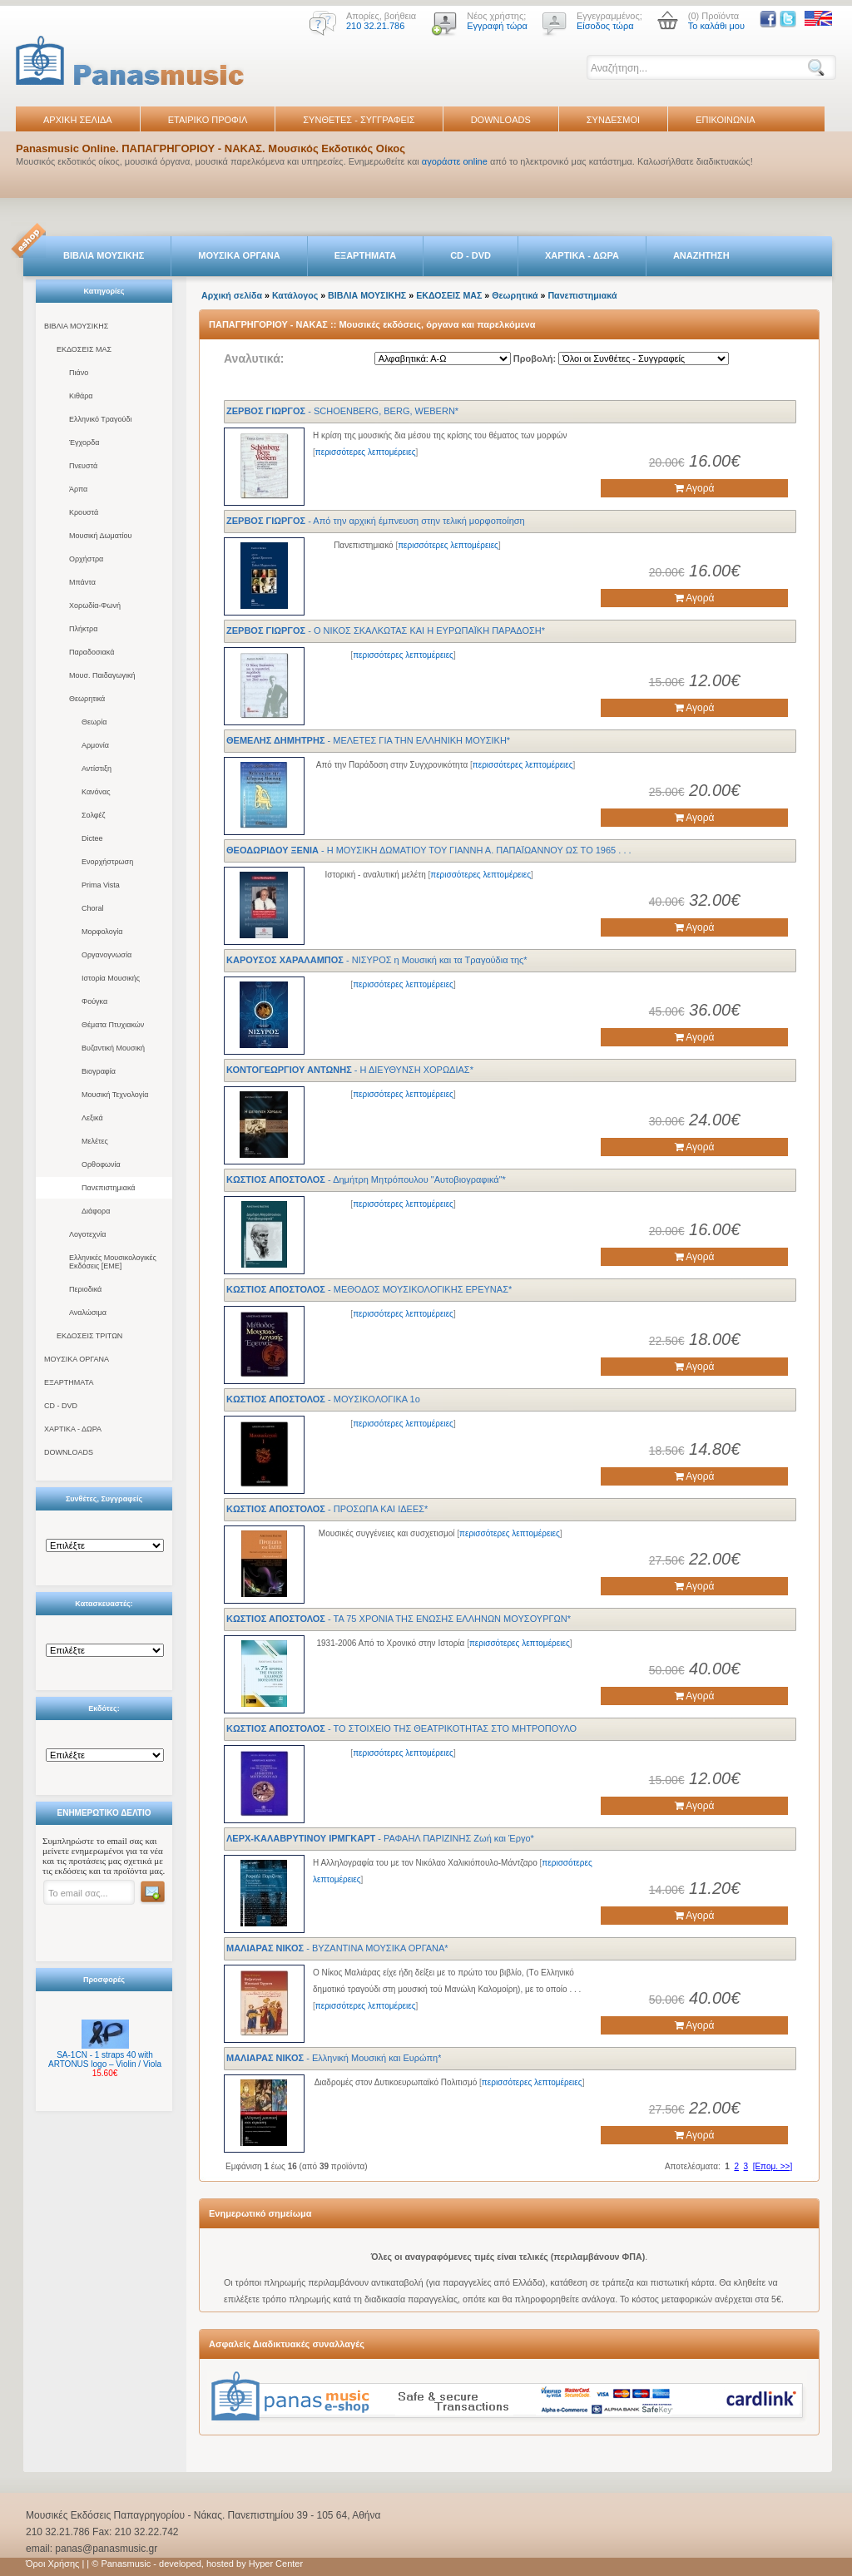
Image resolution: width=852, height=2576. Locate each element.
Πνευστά (83, 466)
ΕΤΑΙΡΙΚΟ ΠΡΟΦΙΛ (208, 120)
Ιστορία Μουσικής (111, 978)
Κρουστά (83, 512)
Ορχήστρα (86, 559)
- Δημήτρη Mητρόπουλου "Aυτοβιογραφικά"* (366, 1179)
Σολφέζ (94, 815)
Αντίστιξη (96, 768)
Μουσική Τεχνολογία (115, 1094)
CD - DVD (470, 255)
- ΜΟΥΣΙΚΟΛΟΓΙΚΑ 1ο (323, 1399)
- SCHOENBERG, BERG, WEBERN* (342, 411)
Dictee (92, 838)
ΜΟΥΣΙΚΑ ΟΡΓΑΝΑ (239, 255)
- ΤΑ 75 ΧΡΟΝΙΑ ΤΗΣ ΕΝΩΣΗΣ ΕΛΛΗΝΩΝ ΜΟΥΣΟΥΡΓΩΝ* (398, 1619)
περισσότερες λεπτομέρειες (365, 452)
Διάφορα (96, 1211)
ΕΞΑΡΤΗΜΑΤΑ (365, 255)
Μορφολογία (102, 931)
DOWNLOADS (501, 120)
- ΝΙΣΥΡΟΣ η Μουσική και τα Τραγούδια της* (377, 960)
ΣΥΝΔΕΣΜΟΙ (613, 120)
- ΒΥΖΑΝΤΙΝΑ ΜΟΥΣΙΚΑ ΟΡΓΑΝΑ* (337, 1948)
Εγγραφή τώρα (497, 26)
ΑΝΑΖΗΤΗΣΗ (701, 255)
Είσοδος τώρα (605, 26)
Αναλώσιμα (87, 1312)
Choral (93, 908)
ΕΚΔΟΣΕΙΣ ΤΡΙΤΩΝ (89, 1336)
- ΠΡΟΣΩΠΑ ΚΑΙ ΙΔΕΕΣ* (327, 1509)
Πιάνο (78, 372)
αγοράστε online (455, 161)
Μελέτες (95, 1141)
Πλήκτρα (83, 629)
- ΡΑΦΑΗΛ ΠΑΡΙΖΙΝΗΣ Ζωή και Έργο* (380, 1838)
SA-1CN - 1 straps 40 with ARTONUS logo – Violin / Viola (104, 2059)
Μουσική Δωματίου (100, 536)
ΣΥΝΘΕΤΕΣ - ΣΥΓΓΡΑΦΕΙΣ (358, 120)
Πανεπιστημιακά (109, 1188)
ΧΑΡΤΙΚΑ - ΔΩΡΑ (582, 255)
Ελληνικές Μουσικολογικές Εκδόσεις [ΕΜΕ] (112, 1261)
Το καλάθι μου (716, 26)
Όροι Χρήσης (52, 2564)
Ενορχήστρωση (107, 862)
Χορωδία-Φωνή (95, 605)
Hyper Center (276, 2564)
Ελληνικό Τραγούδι (100, 419)
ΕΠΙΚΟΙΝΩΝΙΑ (725, 120)
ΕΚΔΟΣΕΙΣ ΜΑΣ (84, 349)
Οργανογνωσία (106, 955)
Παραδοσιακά (91, 652)
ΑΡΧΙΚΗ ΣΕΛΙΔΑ (77, 120)
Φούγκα (94, 1001)
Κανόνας (96, 792)
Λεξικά (92, 1118)
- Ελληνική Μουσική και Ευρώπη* (333, 2058)
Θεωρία (94, 722)
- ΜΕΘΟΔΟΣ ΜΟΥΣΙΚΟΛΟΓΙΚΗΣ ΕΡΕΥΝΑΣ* (369, 1289)
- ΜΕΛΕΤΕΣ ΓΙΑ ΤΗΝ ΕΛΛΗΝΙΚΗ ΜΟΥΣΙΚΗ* (368, 740)
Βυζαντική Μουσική (113, 1048)
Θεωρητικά (87, 699)
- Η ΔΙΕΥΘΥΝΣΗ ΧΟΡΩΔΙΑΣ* (349, 1070)
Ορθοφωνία (101, 1164)
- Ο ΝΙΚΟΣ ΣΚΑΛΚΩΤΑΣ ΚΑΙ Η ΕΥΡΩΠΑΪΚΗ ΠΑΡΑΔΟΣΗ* (385, 630)
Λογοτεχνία (87, 1234)
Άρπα (78, 489)
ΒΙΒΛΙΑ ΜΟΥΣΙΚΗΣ (103, 255)
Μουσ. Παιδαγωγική (102, 675)
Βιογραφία (99, 1071)
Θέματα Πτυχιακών (113, 1025)
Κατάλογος (295, 295)
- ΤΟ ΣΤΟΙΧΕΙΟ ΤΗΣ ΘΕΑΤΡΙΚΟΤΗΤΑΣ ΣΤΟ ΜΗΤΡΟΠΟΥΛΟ (401, 1728)
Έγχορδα (84, 442)
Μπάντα (82, 582)
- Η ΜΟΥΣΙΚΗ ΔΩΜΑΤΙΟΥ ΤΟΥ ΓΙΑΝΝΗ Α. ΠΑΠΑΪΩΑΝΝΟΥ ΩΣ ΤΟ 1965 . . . (429, 850)
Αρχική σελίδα (231, 295)
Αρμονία (95, 745)
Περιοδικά (85, 1289)
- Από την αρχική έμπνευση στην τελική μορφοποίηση (375, 521)
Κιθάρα (81, 396)
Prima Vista (101, 885)
